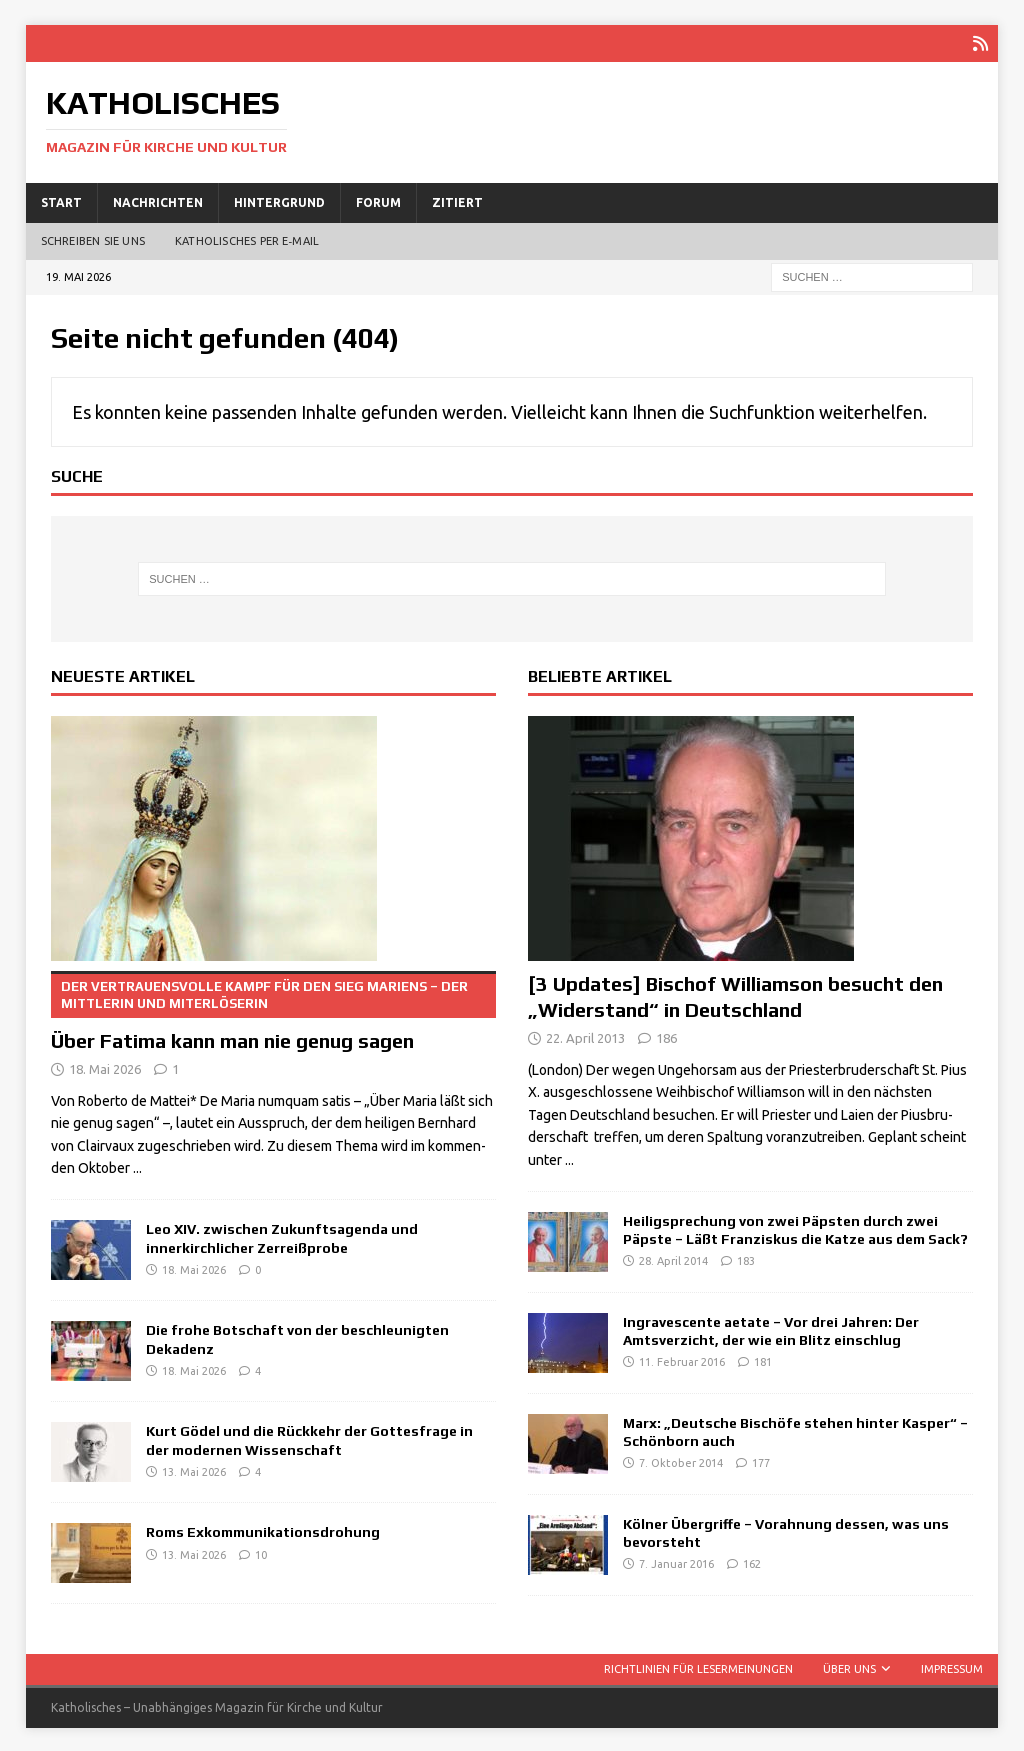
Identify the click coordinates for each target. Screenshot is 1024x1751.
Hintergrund (279, 200)
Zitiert (457, 200)
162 (752, 1562)
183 (746, 1259)
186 (666, 1036)
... (137, 1166)
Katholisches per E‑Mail (247, 239)
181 (763, 1360)
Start (61, 200)
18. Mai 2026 (105, 1067)
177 (761, 1461)
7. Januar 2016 (676, 1562)
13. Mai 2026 (194, 1470)
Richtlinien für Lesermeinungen (698, 1667)
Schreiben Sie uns (93, 239)
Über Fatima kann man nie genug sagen (273, 1009)
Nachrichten (158, 200)
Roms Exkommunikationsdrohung (263, 1530)
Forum (378, 200)
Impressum (952, 1667)
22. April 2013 (585, 1036)
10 (261, 1553)
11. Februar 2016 (682, 1360)
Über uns (849, 1667)
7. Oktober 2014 (681, 1461)
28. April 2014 (673, 1259)
